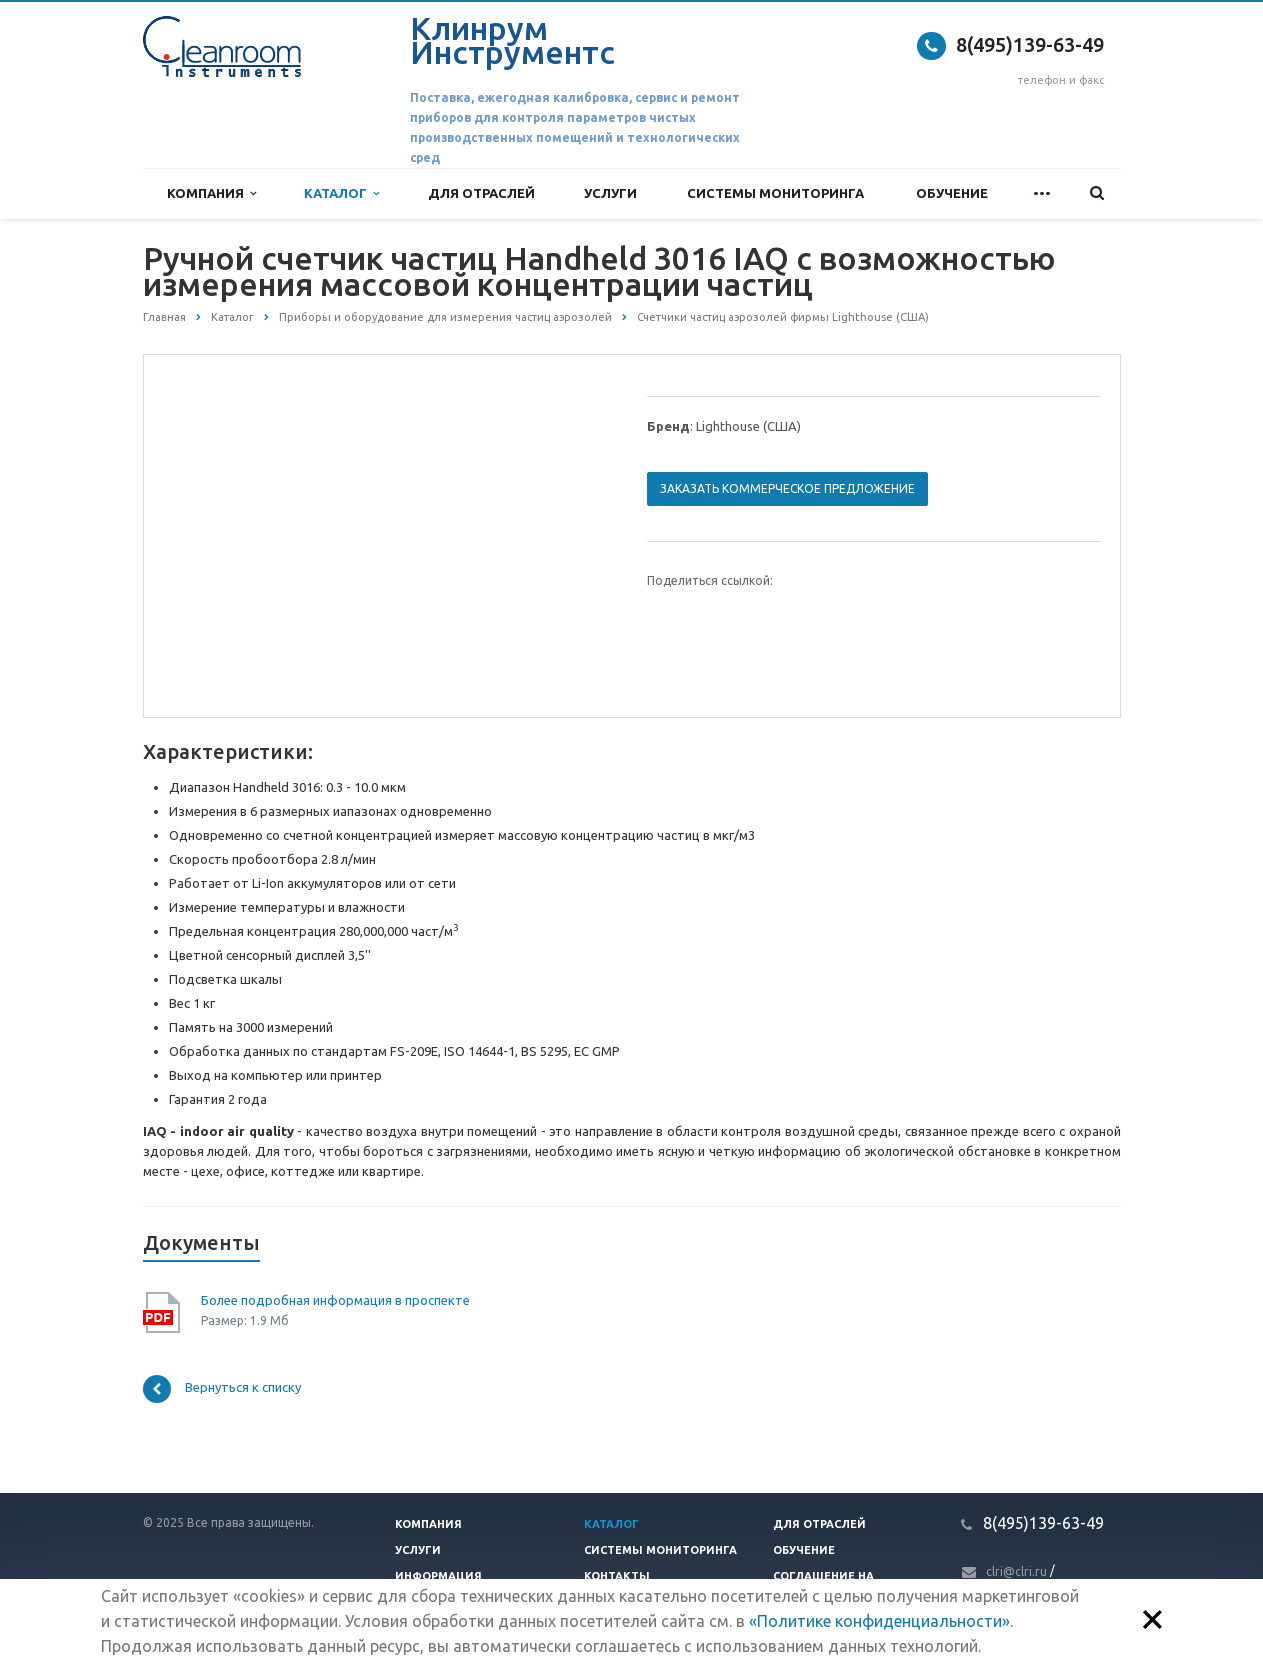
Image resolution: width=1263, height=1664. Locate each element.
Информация (438, 1576)
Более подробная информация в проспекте (335, 1300)
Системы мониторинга (775, 193)
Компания (211, 193)
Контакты (617, 1576)
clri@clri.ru (1016, 1571)
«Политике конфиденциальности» (879, 1621)
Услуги (610, 193)
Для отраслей (481, 193)
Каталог (341, 193)
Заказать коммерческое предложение (787, 488)
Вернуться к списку (222, 1389)
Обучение (952, 193)
